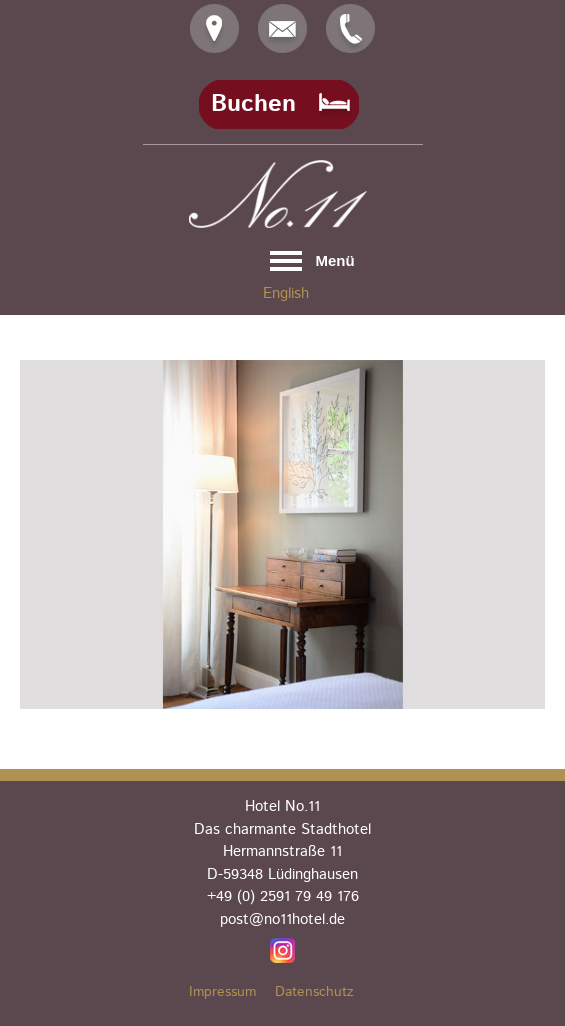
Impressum (222, 992)
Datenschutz (314, 992)
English (286, 293)
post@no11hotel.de (282, 919)
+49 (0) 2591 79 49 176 (283, 896)
